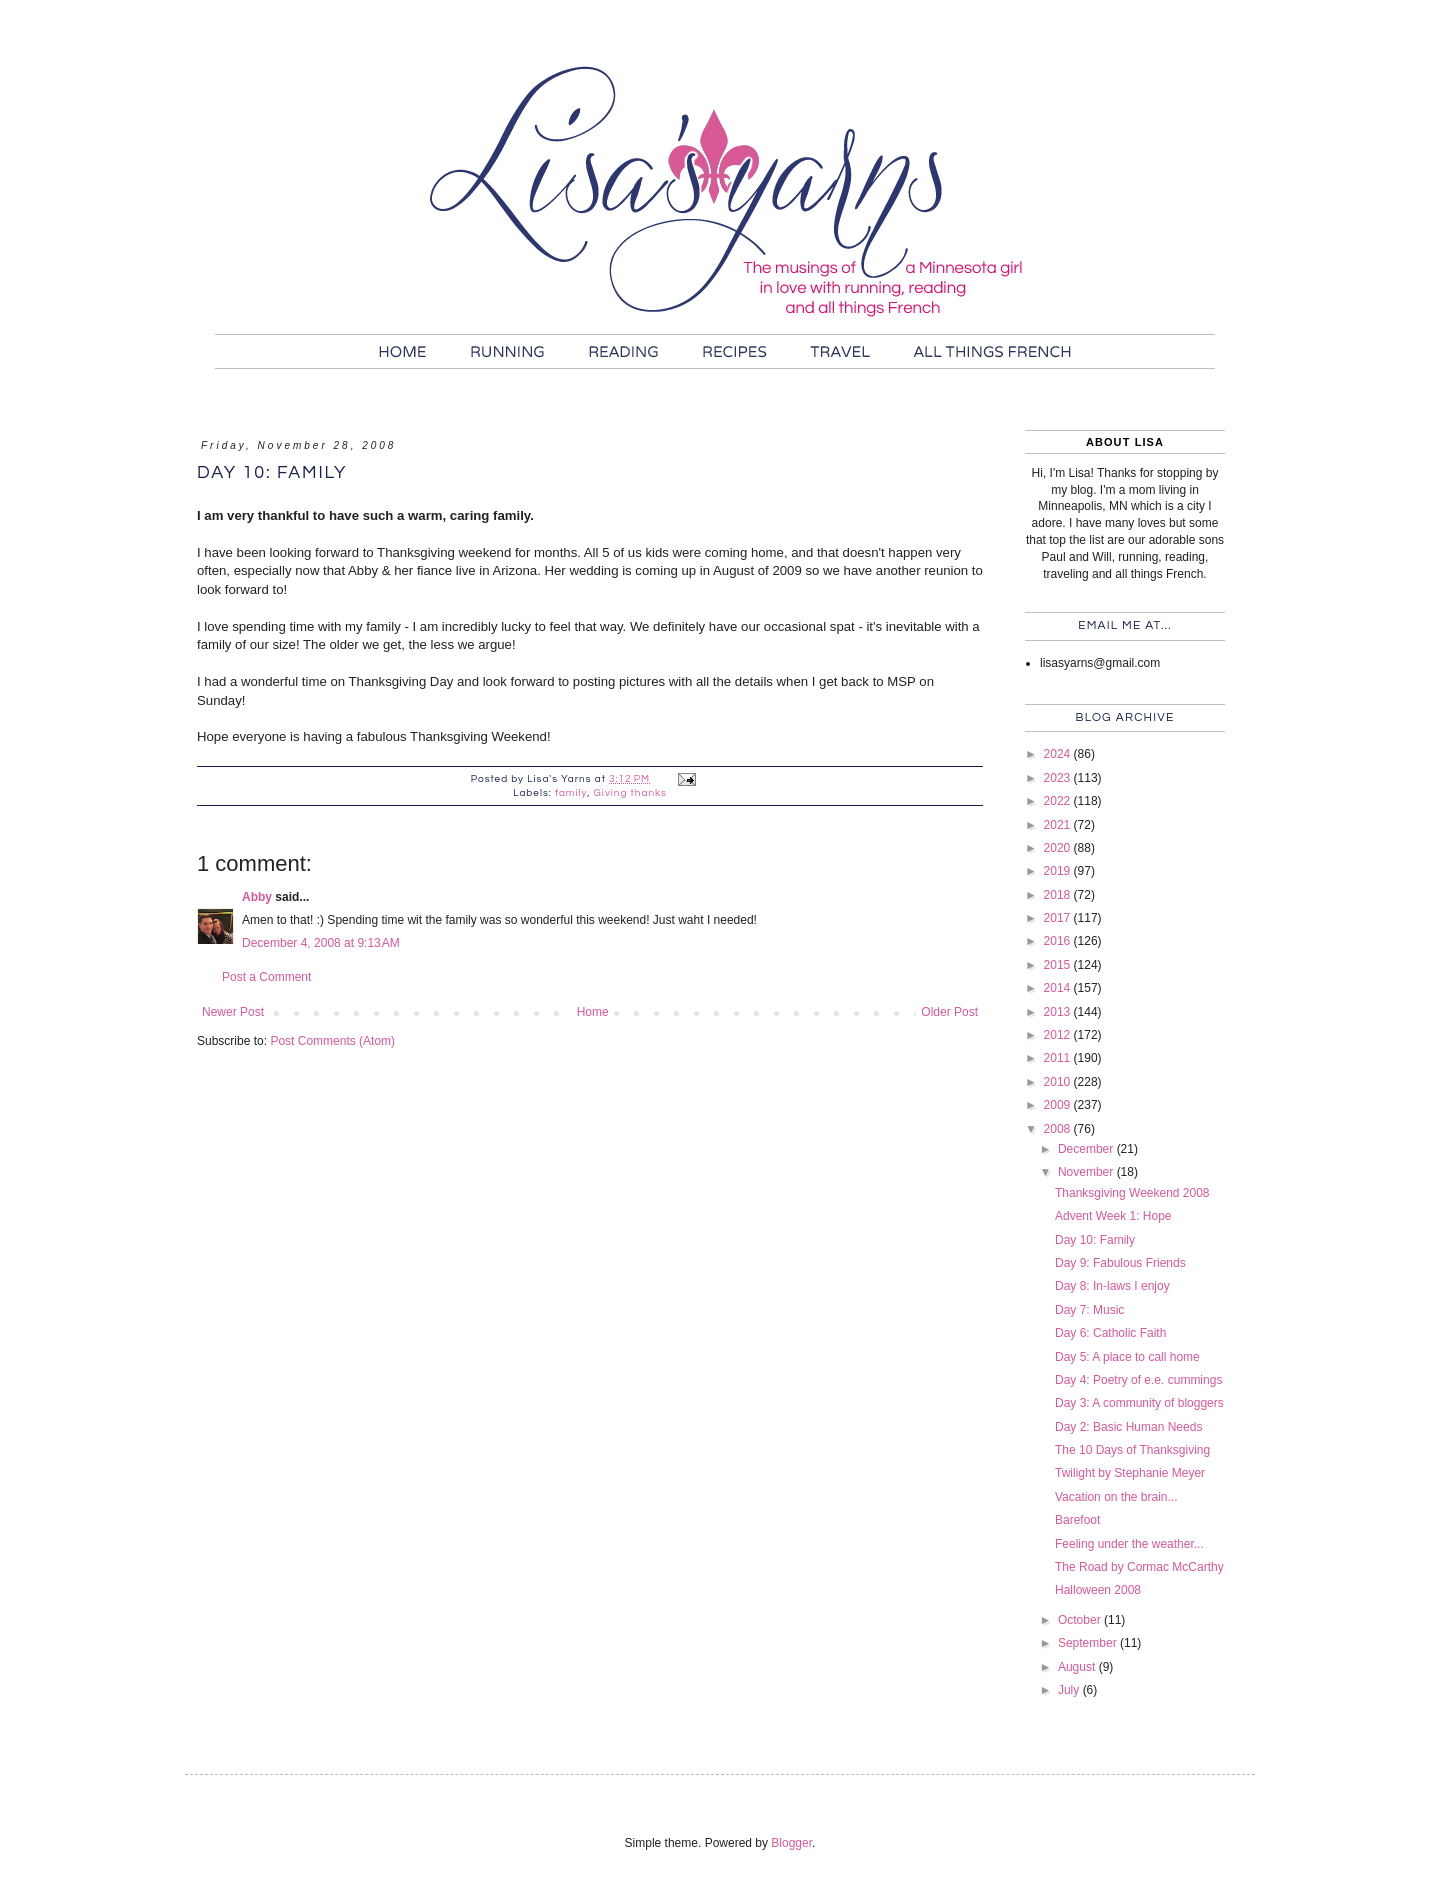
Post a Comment (266, 977)
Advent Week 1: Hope (1113, 1216)
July (1070, 1690)
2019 (1059, 871)
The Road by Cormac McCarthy (1139, 1567)
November (1087, 1172)
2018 (1059, 895)
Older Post (949, 1012)
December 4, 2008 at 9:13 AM (321, 943)
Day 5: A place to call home (1127, 1357)
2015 (1059, 965)
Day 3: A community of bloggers (1139, 1403)
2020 (1059, 848)
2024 (1059, 754)
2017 (1059, 918)
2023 (1059, 778)
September (1089, 1643)
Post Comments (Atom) (332, 1041)
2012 (1059, 1035)
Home (593, 1012)
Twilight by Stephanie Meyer (1130, 1473)
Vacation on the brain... (1116, 1497)
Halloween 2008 (1098, 1590)
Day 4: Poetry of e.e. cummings (1138, 1380)
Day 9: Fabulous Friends (1120, 1263)
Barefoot (1077, 1520)
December (1087, 1149)
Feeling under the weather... (1129, 1544)
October (1081, 1620)
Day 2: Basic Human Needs (1128, 1427)
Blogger (791, 1843)
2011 (1059, 1058)
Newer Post (233, 1012)
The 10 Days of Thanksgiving (1132, 1450)
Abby (257, 897)
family (571, 793)
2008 (1059, 1129)
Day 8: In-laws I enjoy (1112, 1286)
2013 (1059, 1012)
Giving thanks (630, 793)
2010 (1059, 1082)
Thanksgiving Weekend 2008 (1132, 1193)
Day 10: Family (1095, 1240)
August (1078, 1667)
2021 (1059, 825)
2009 (1059, 1105)
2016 (1059, 941)
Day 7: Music (1089, 1310)
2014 (1059, 988)
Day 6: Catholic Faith (1110, 1333)
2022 (1059, 801)
